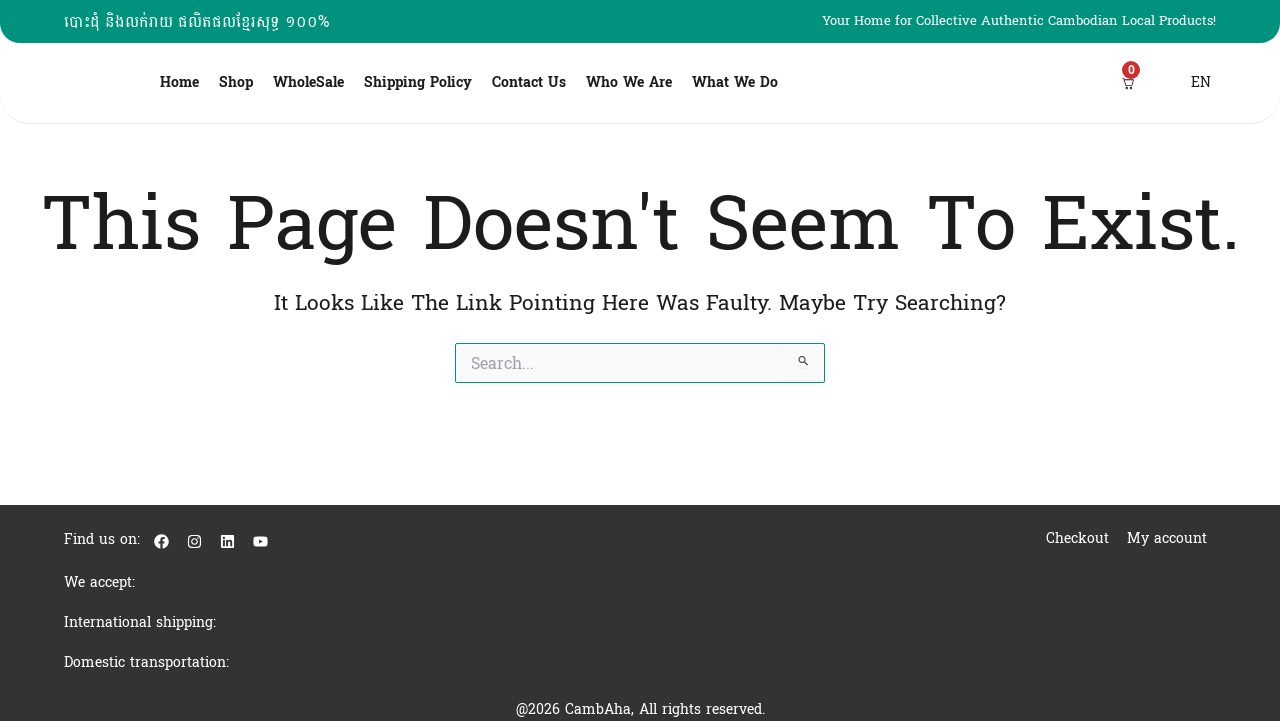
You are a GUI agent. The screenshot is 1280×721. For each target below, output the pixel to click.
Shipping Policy (418, 82)
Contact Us (529, 82)
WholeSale (308, 82)
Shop (236, 82)
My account (1167, 538)
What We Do (735, 82)
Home (179, 82)
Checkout (1077, 538)
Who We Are (629, 82)
